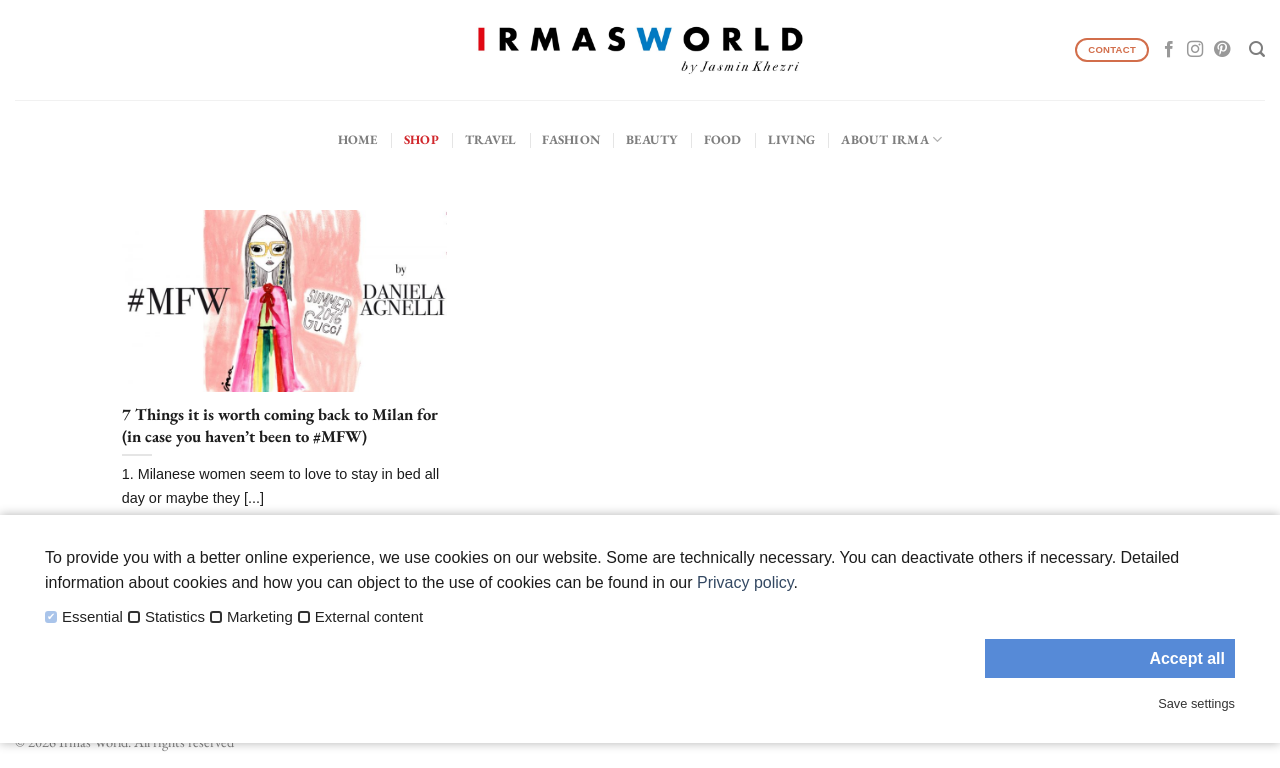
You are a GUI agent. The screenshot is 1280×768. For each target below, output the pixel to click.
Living (792, 139)
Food (723, 139)
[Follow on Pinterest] (1222, 50)
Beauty (652, 139)
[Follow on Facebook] (1169, 50)
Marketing (260, 617)
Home (358, 139)
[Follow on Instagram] (1195, 50)
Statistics (175, 617)
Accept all (1187, 658)
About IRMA (891, 139)
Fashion (571, 139)
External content (369, 617)
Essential (92, 617)
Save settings (1196, 703)
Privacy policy (745, 582)
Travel (491, 139)
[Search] (1257, 49)
